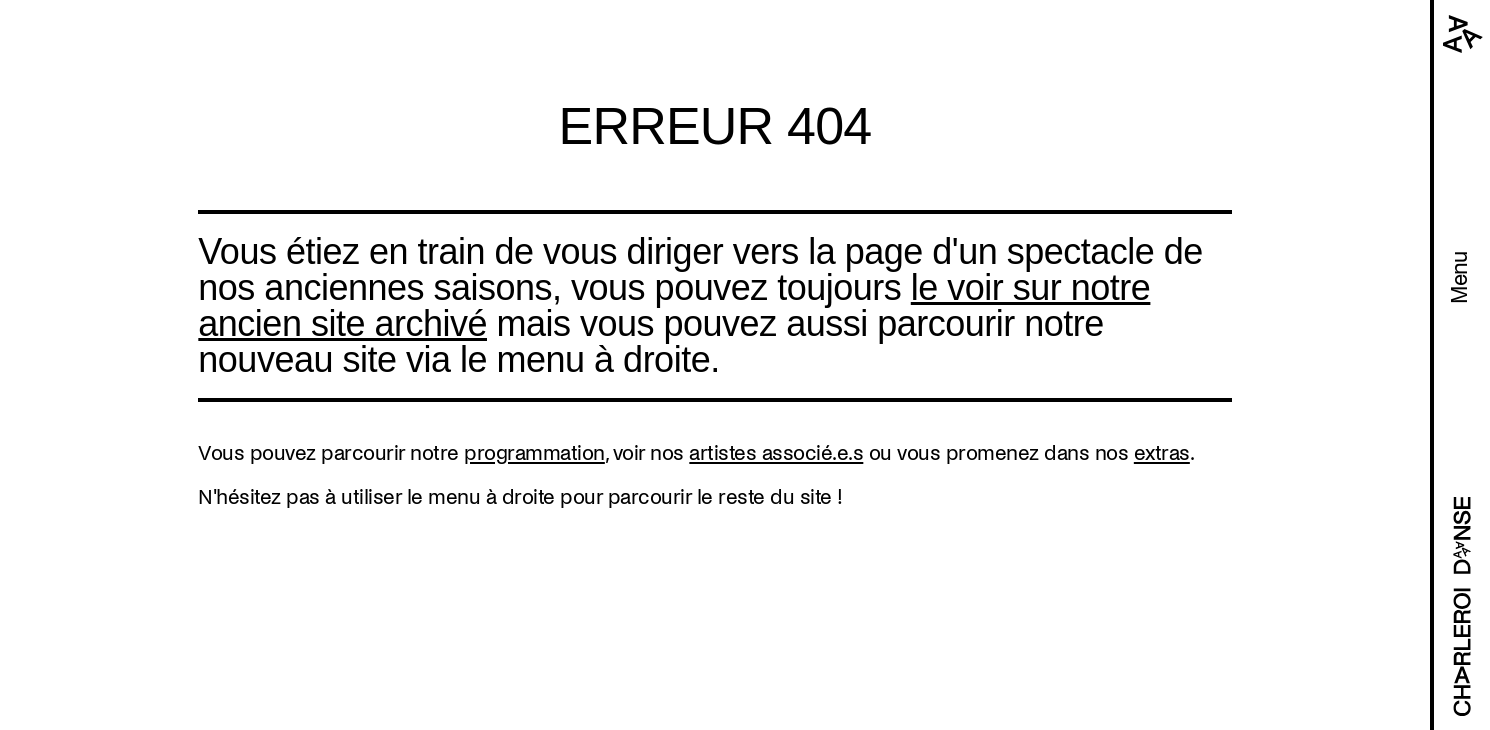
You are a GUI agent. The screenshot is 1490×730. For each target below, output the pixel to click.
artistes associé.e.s (776, 453)
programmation (534, 453)
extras (1162, 453)
